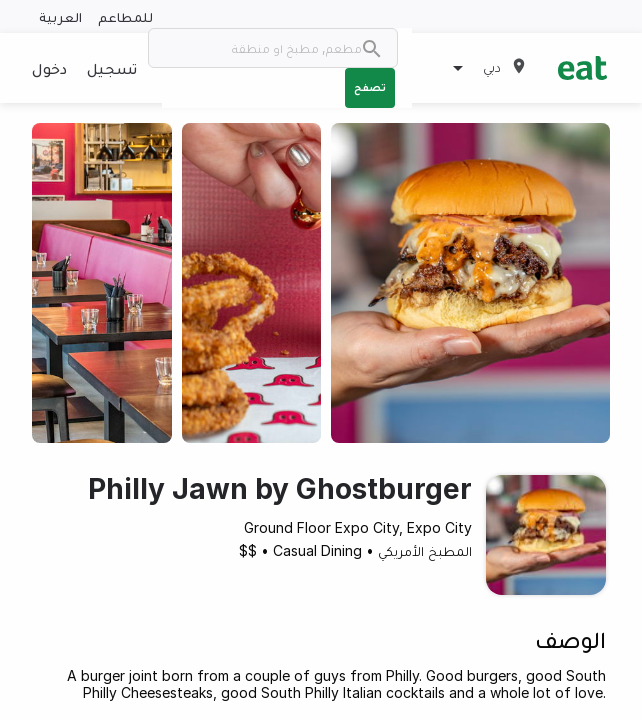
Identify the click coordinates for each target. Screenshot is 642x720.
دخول (49, 68)
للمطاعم (125, 16)
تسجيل (112, 68)
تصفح (370, 87)
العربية (60, 16)
